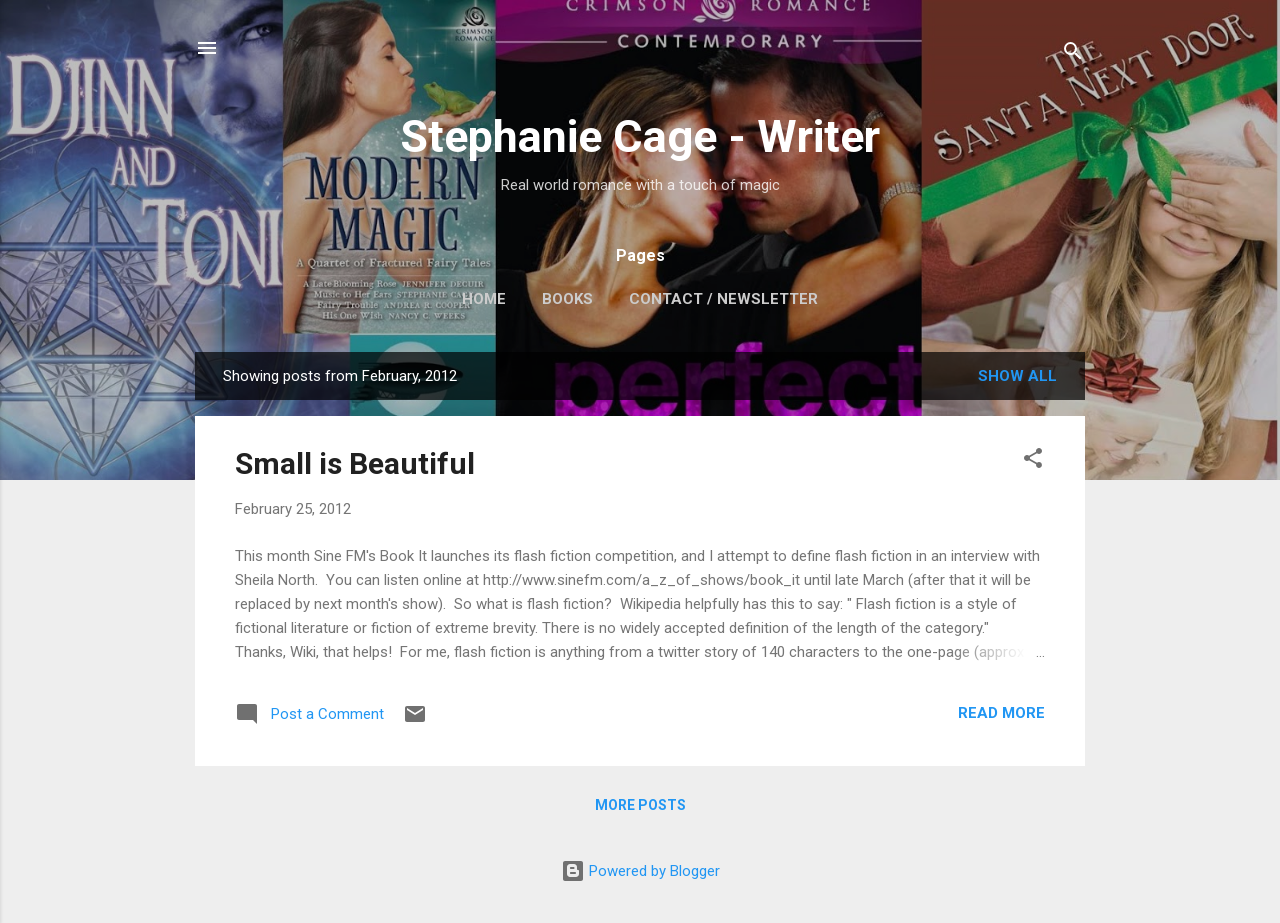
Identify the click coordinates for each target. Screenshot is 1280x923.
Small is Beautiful (355, 463)
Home (484, 299)
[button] (1033, 461)
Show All (1017, 376)
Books (567, 299)
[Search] (1073, 54)
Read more (1001, 713)
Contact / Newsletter (723, 299)
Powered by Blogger (640, 871)
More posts (640, 805)
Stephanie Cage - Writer (640, 136)
